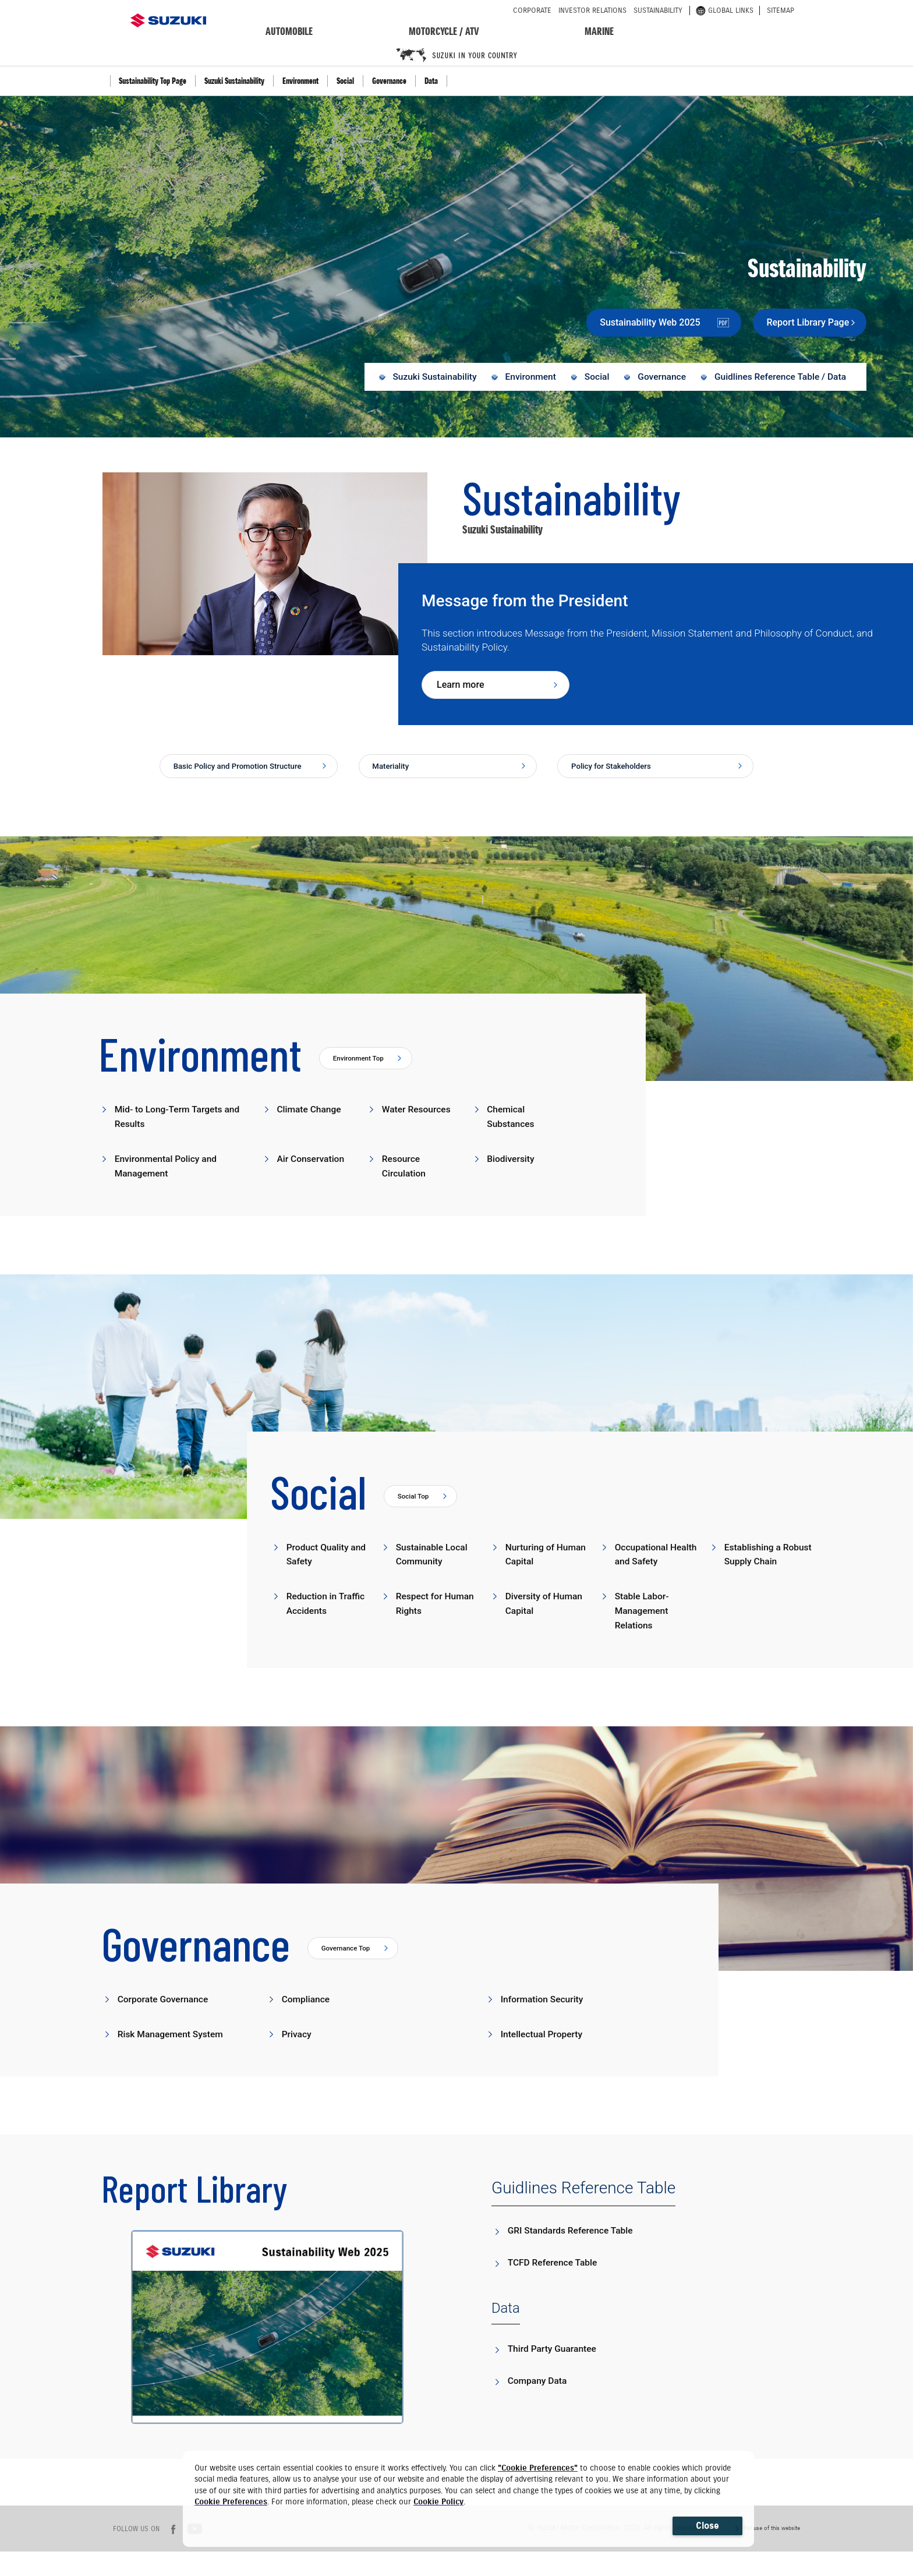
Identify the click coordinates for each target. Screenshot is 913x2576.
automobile (289, 31)
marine (599, 31)
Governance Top (350, 1972)
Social (345, 81)
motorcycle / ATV (444, 31)
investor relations (592, 10)
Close (707, 2525)
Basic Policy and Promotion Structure (232, 777)
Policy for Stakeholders (620, 772)
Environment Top (362, 1079)
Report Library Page (792, 321)
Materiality (396, 772)
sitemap (780, 10)
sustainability (658, 10)
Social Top (416, 1518)
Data (431, 81)
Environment (300, 81)
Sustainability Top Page (152, 81)
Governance (389, 81)
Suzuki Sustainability (234, 81)
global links (724, 10)
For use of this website (772, 2552)
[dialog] (468, 2499)
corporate (532, 10)
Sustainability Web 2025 (628, 321)
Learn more (460, 688)
